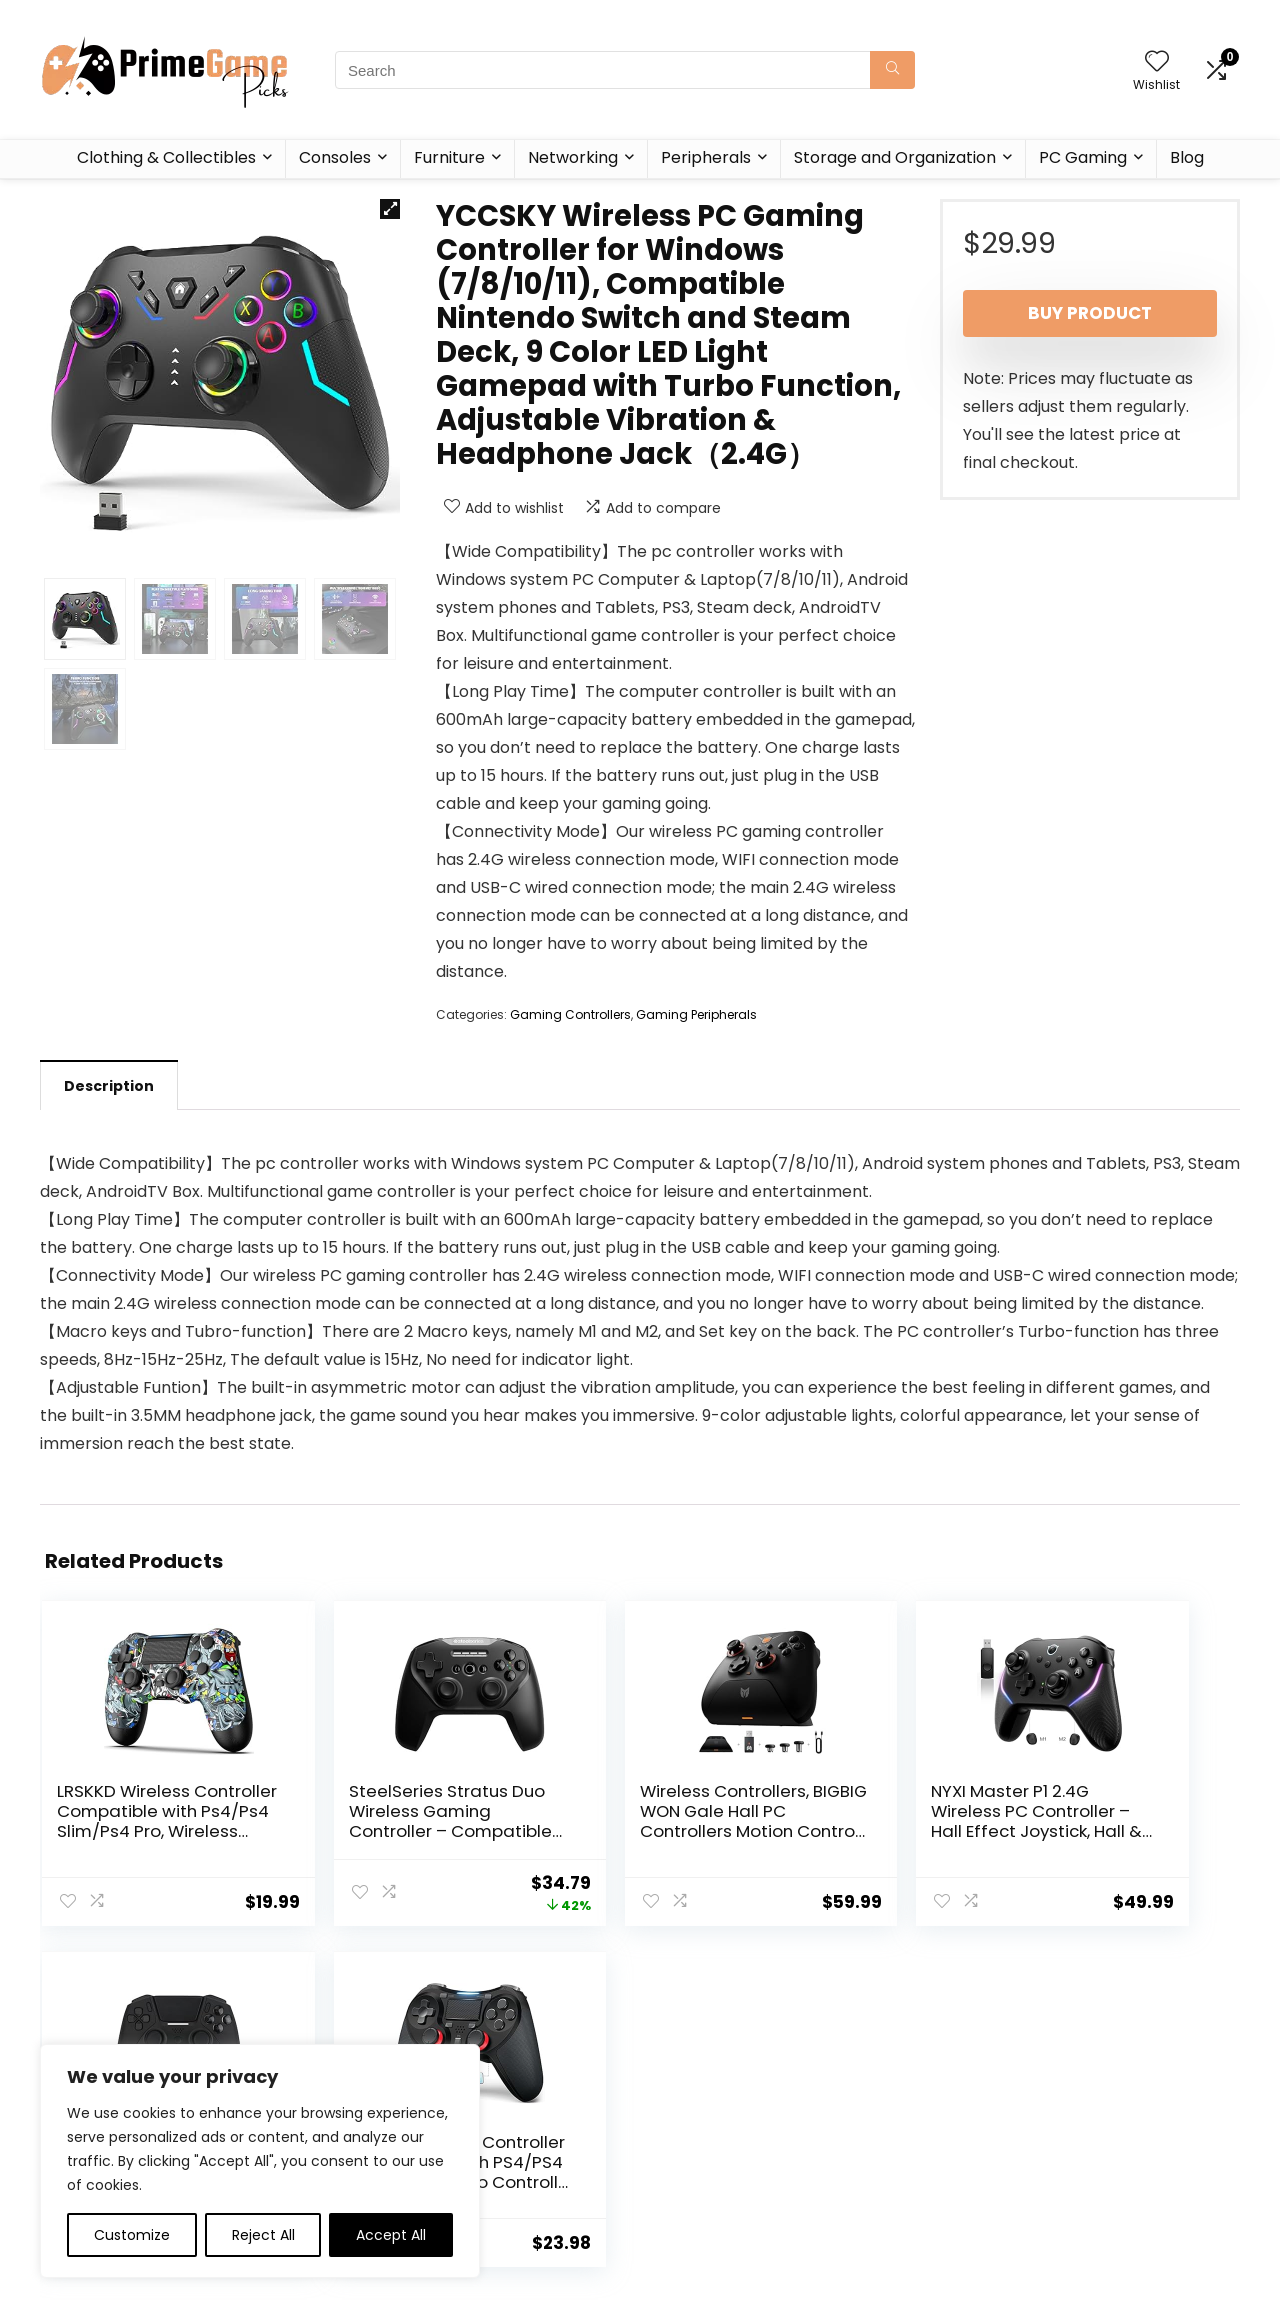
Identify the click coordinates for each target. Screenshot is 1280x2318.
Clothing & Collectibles (166, 157)
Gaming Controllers (570, 1014)
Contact (481, 2158)
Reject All (263, 2235)
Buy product (1090, 313)
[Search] (892, 70)
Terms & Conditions (716, 2130)
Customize (132, 2235)
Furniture (449, 157)
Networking (573, 157)
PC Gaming (1083, 157)
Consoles (335, 157)
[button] (390, 209)
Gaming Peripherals (696, 1014)
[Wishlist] (1157, 62)
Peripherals (706, 157)
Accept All (391, 2235)
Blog (1187, 157)
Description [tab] (109, 1086)
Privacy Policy (694, 2102)
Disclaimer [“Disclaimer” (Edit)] (683, 2158)
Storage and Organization (895, 157)
